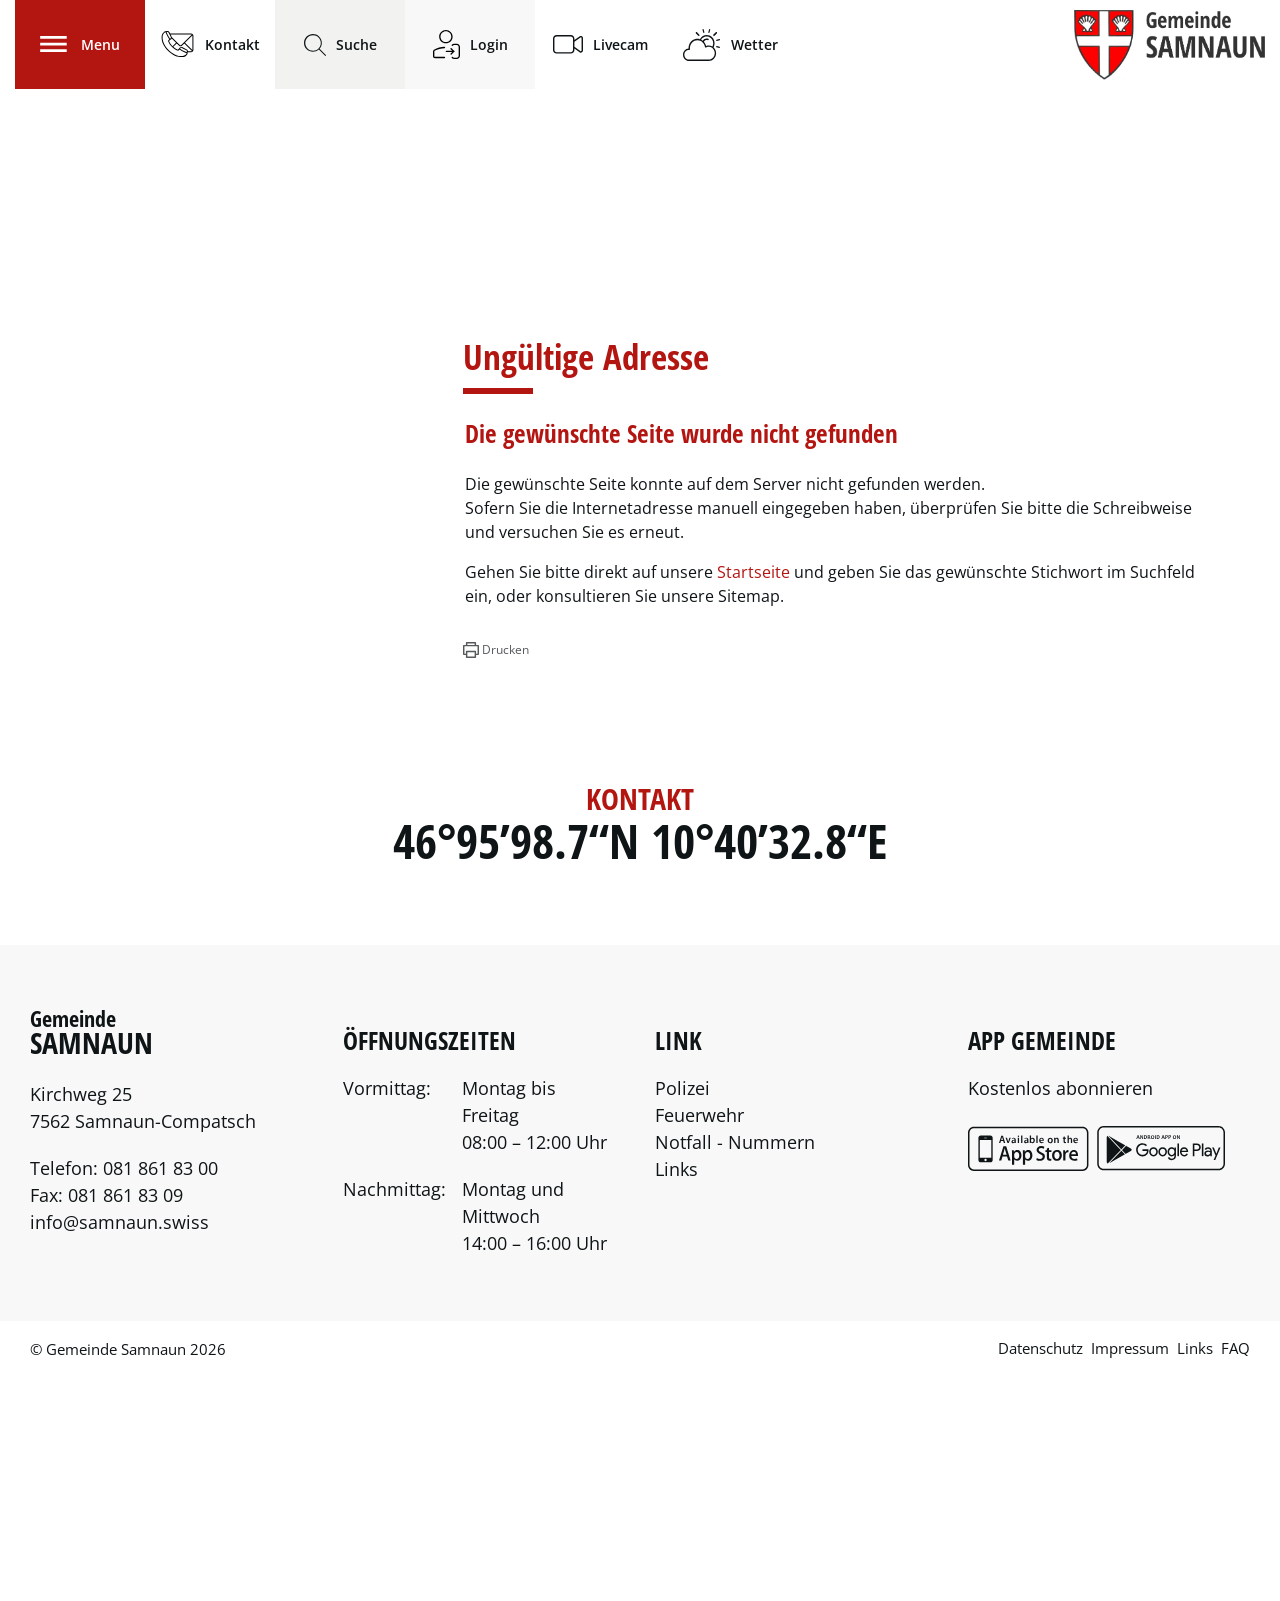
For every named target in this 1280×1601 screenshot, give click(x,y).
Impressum (1130, 1573)
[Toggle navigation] (80, 44)
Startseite (753, 797)
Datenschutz (1040, 1573)
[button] (495, 875)
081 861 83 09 (125, 1420)
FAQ (1235, 1573)
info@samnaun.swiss (119, 1447)
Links (676, 1394)
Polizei (682, 1313)
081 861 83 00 (160, 1393)
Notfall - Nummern (735, 1367)
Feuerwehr (699, 1340)
